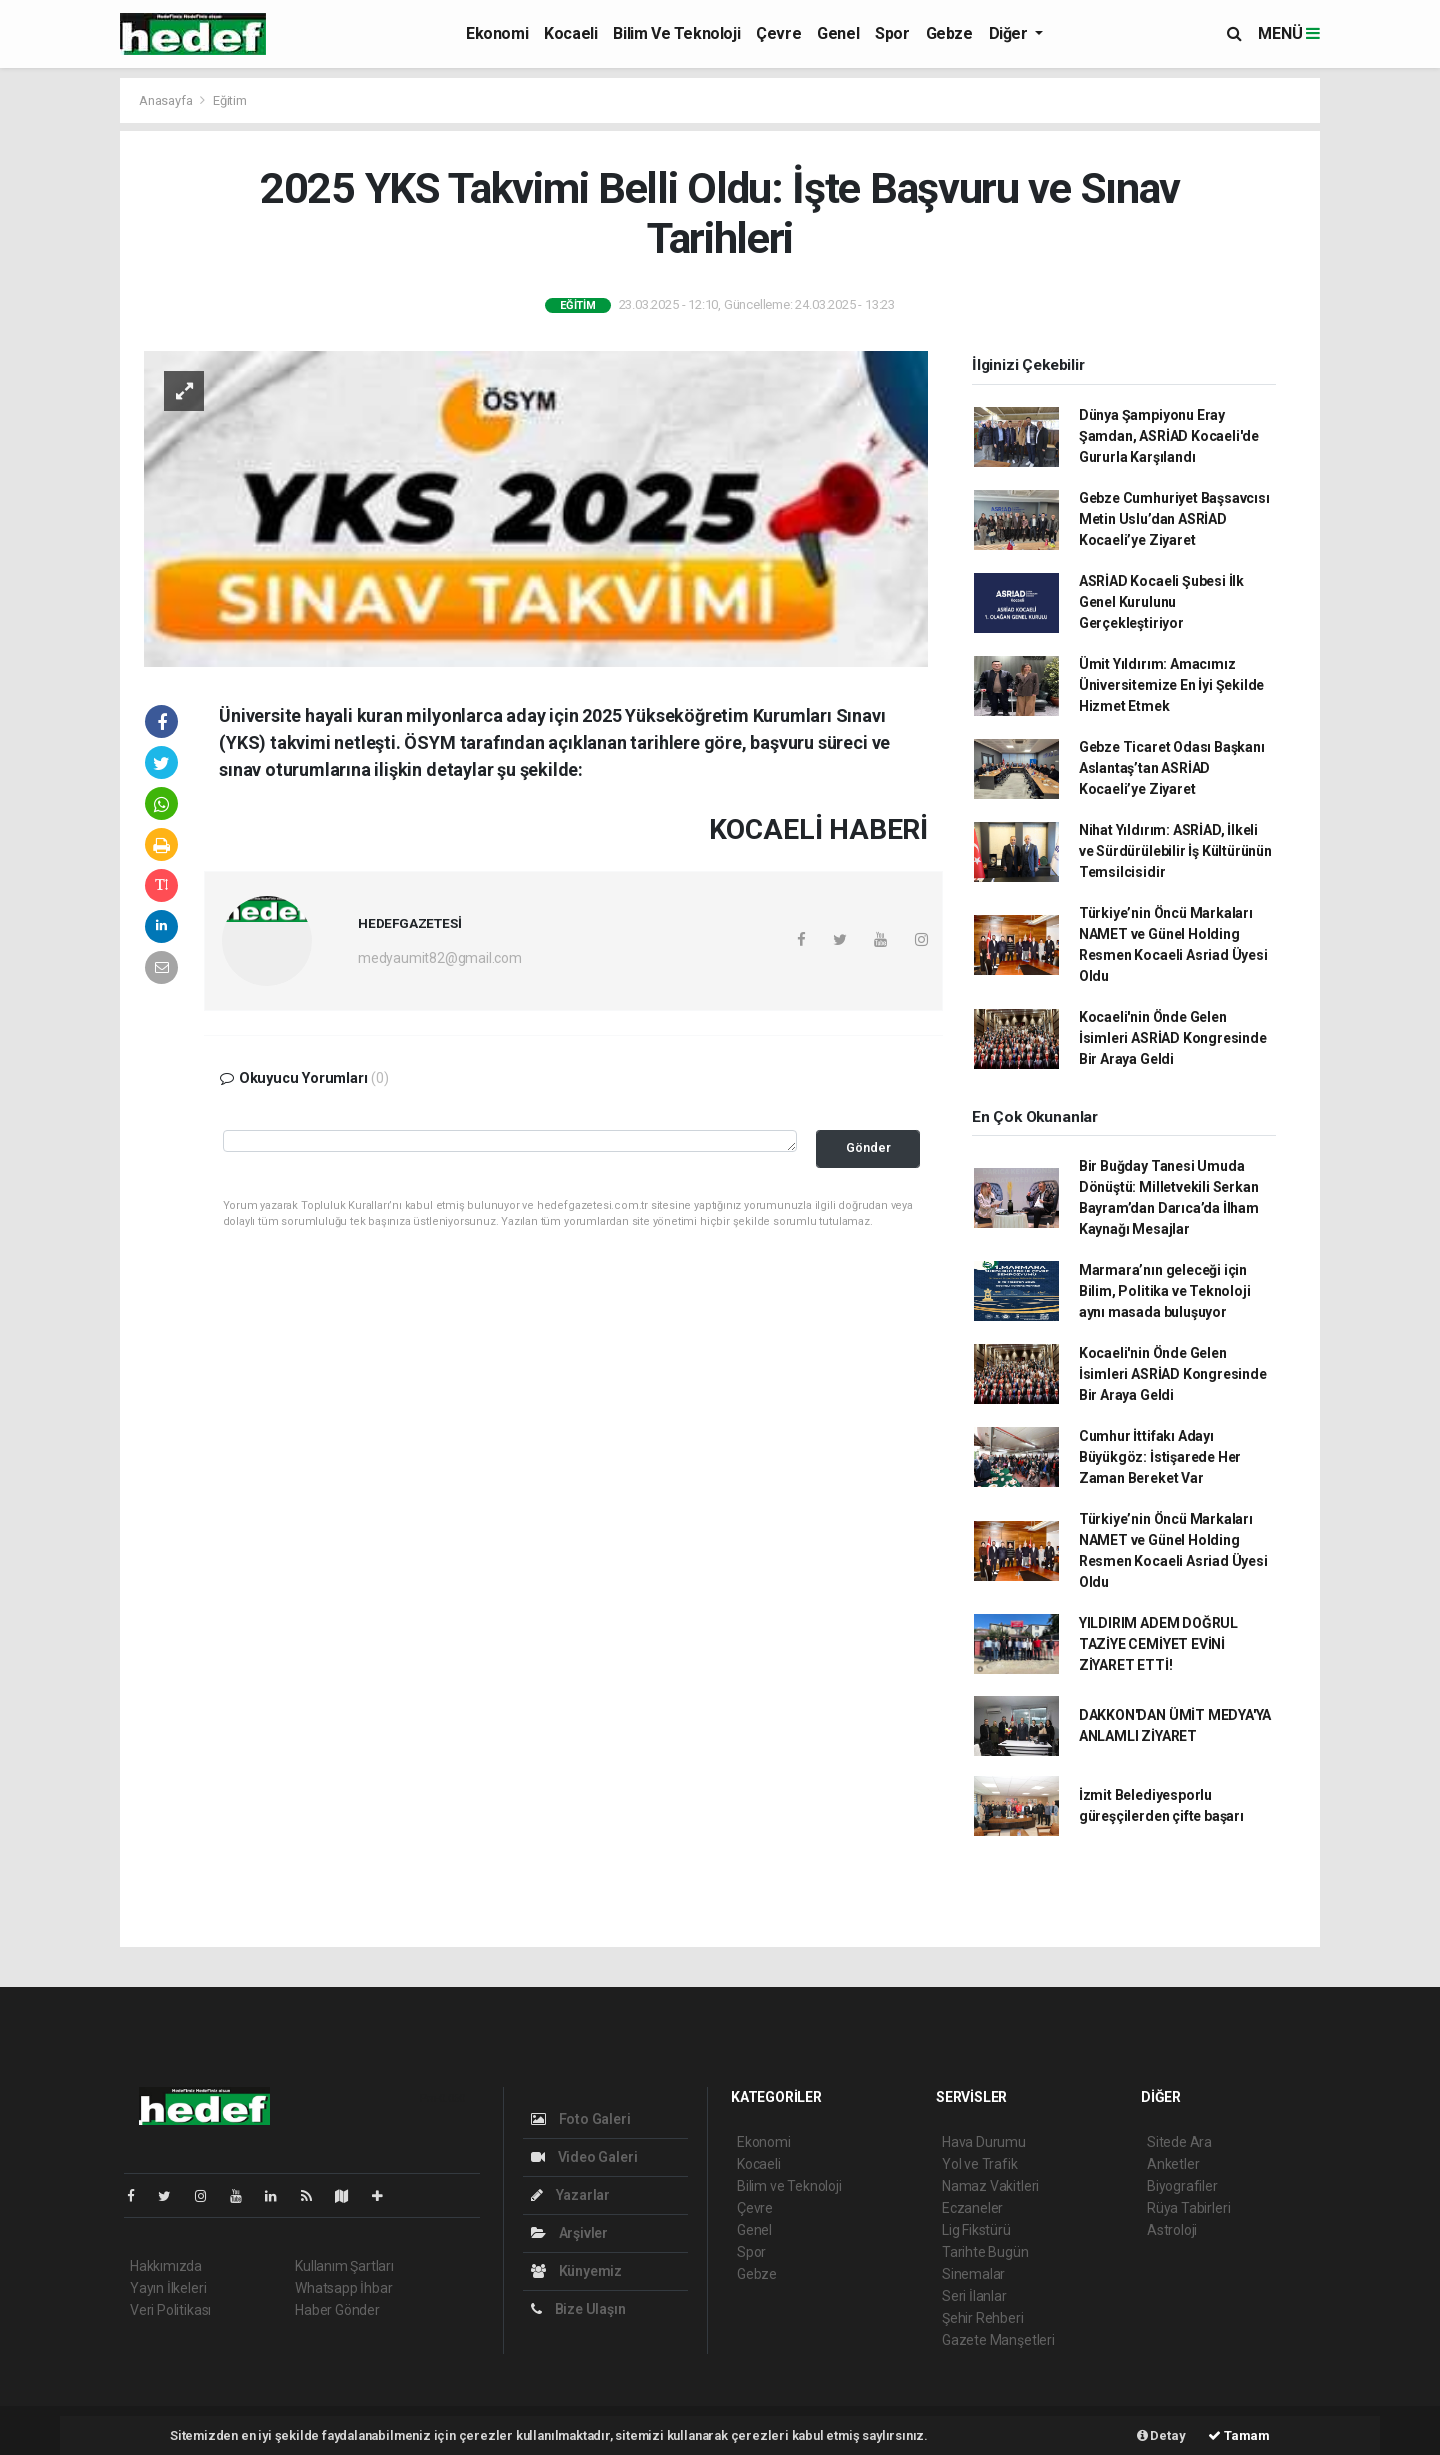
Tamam (1239, 2435)
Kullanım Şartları (344, 2266)
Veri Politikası (170, 2310)
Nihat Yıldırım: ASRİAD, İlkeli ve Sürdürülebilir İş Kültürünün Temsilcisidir (1175, 851)
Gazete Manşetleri (998, 2340)
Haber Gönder (337, 2310)
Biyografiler (1182, 2186)
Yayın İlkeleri (168, 2288)
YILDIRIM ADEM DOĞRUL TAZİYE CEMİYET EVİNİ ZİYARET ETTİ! (1158, 1644)
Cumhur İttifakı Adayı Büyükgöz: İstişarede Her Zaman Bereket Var (1160, 1457)
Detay (1161, 2435)
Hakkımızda (166, 2266)
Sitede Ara (1179, 2142)
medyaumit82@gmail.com (440, 958)
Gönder (868, 1147)
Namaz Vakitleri (990, 2186)
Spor (892, 33)
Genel (838, 33)
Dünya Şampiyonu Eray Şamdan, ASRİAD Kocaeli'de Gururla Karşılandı (1169, 436)
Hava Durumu (984, 2142)
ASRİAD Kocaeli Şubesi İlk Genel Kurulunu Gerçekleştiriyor (1161, 602)
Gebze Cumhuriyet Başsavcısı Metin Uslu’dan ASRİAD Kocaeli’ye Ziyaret (1174, 519)
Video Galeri (584, 2157)
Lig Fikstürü (976, 2230)
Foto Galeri (581, 2119)
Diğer (1010, 33)
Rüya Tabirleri (1188, 2208)
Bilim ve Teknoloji (676, 33)
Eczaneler (972, 2208)
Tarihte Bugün (985, 2252)
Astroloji (1172, 2230)
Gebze (949, 33)
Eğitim (230, 100)
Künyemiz (576, 2271)
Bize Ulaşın (578, 2309)
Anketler (1173, 2164)
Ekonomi (497, 33)
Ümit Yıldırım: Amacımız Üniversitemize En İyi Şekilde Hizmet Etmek (1171, 685)
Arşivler (569, 2233)
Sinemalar (973, 2274)
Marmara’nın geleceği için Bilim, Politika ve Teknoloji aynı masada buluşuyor (1165, 1291)
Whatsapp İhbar (343, 2288)
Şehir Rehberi (983, 2318)
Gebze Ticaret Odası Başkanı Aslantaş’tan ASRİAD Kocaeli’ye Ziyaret (1172, 768)
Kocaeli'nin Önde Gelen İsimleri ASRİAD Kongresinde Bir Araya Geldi (1173, 1038)
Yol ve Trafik (980, 2164)
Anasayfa (167, 100)
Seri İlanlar (974, 2296)
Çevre (778, 33)
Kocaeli (570, 33)
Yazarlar (570, 2195)
